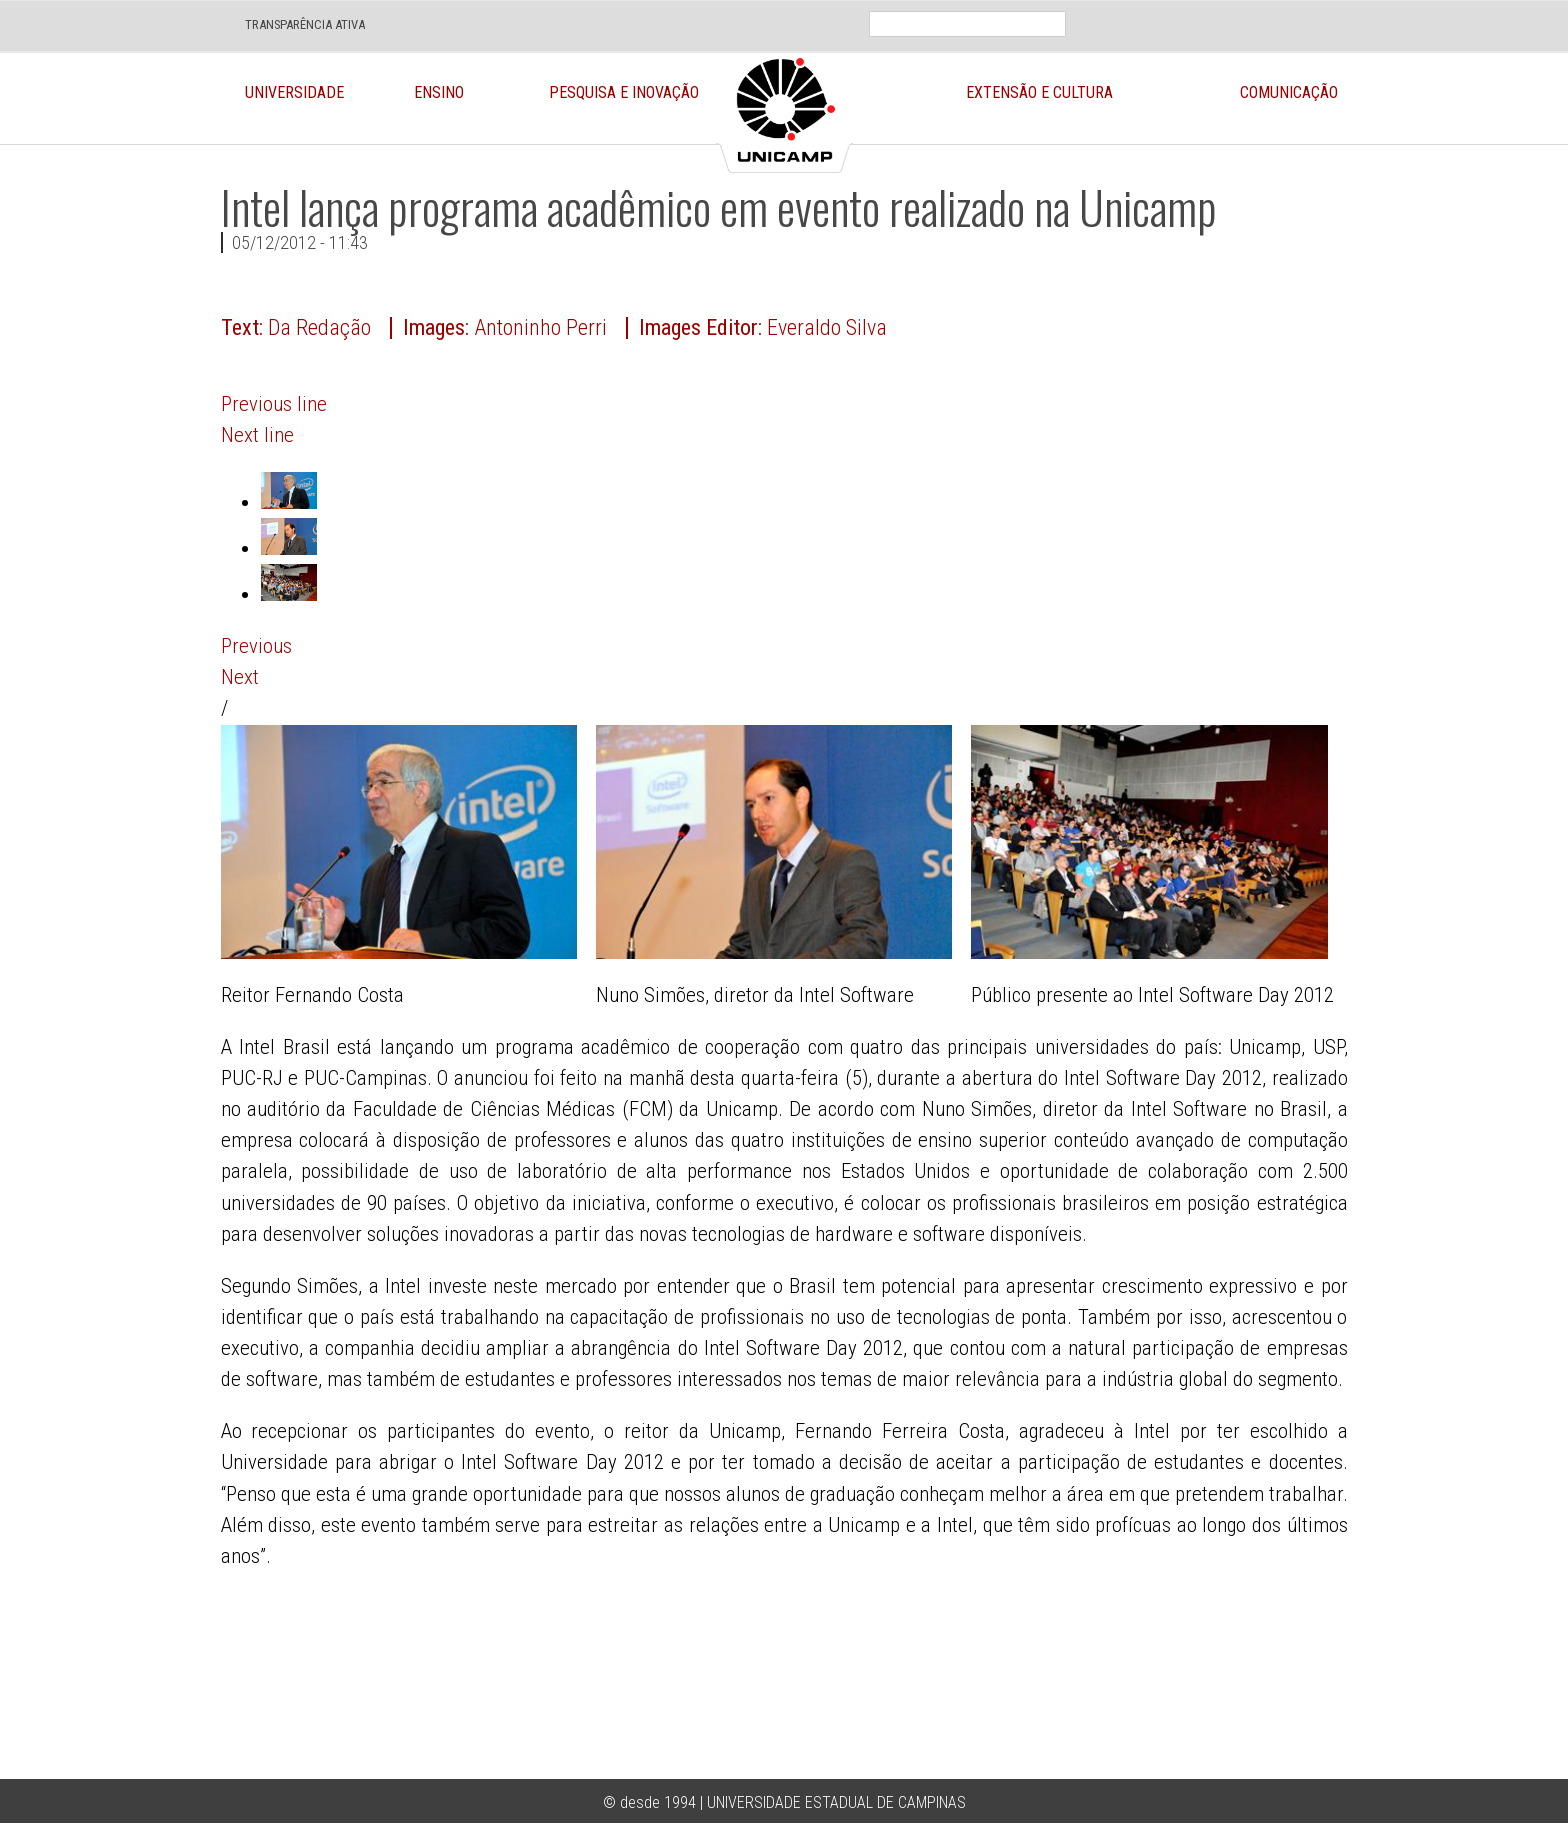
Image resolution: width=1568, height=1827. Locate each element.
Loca (1220, 9)
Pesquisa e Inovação (624, 92)
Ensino (439, 92)
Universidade (294, 92)
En (1165, 9)
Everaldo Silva (827, 327)
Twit (1314, 9)
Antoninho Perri (540, 327)
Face (1267, 9)
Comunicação (1289, 92)
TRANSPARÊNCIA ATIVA (305, 24)
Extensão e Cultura (1039, 92)
